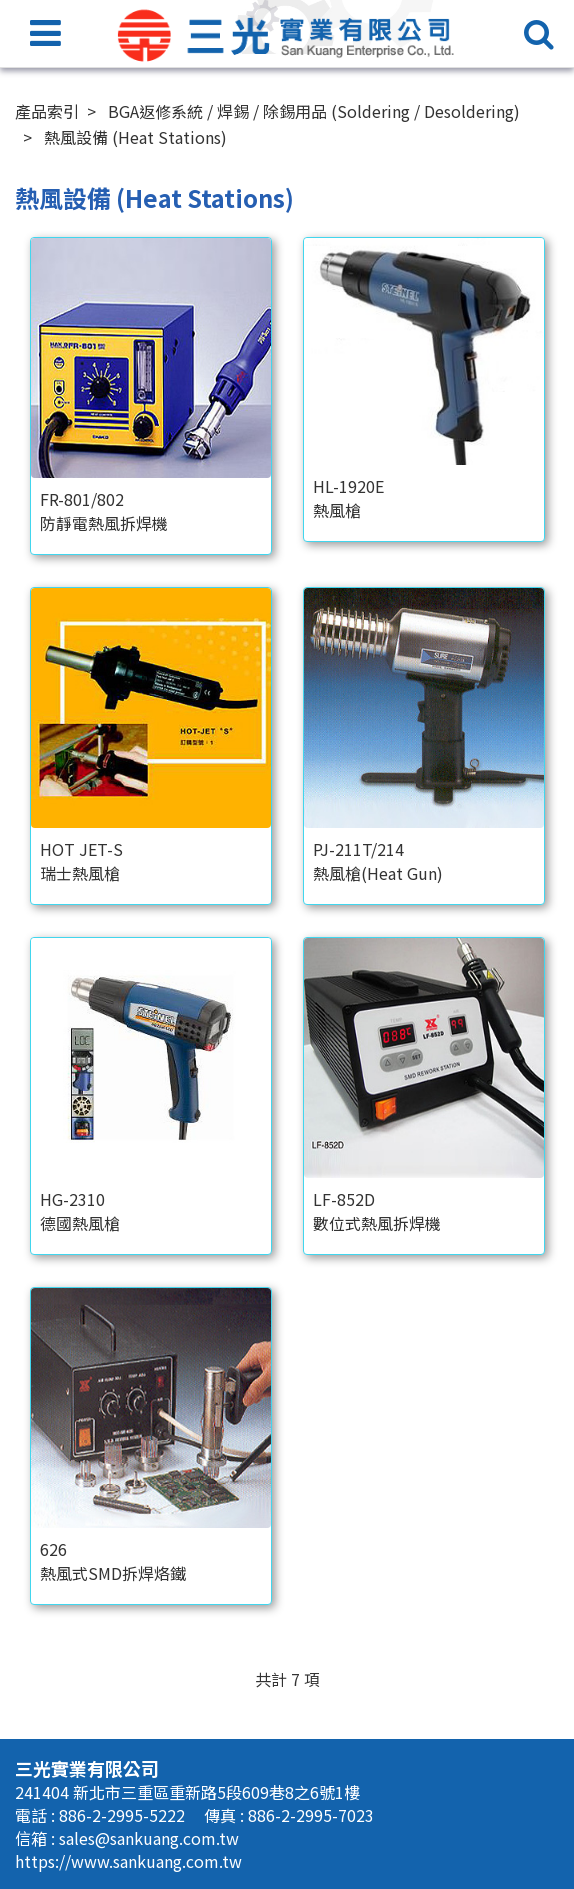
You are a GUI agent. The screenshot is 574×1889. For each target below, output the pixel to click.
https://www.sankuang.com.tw (128, 1861)
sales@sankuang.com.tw (149, 1838)
